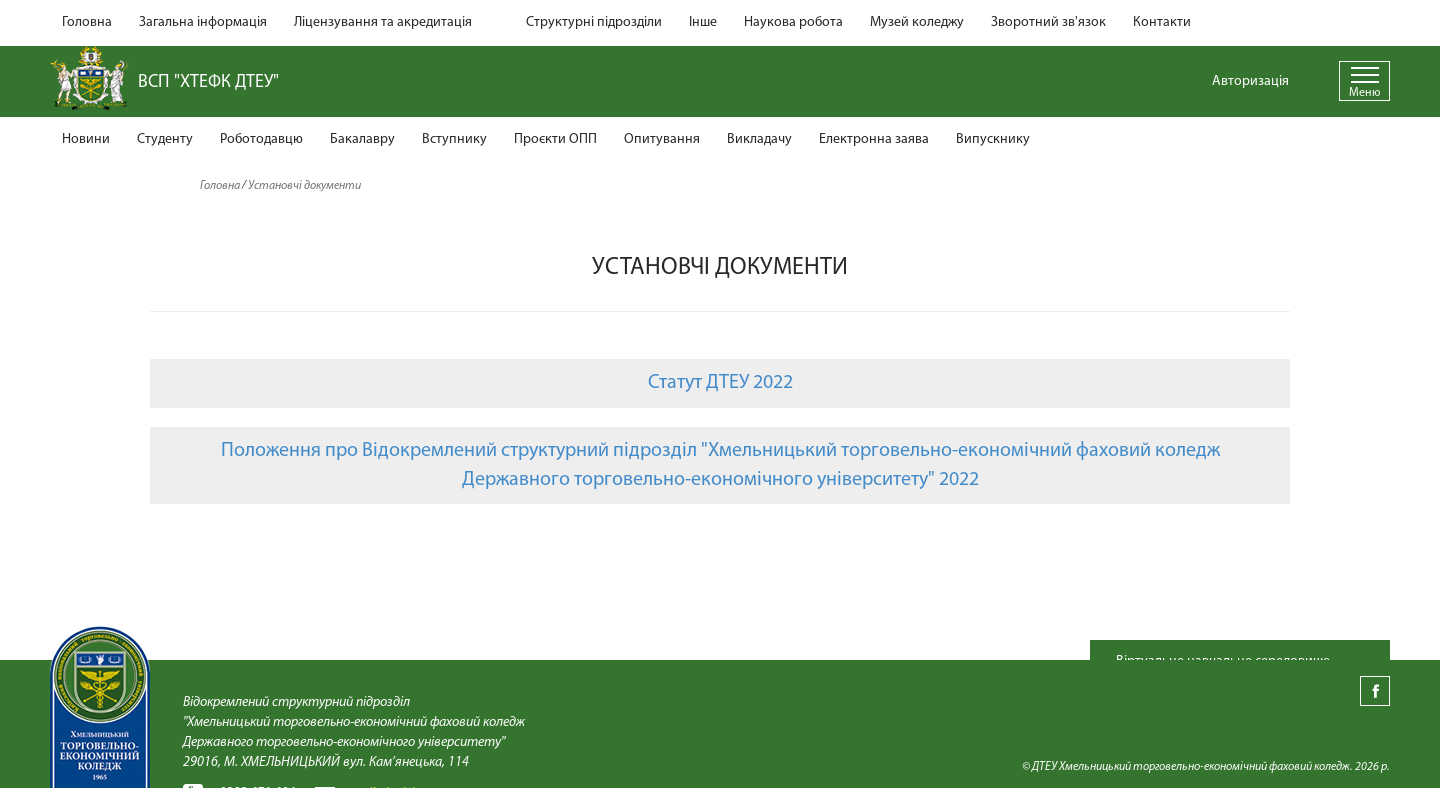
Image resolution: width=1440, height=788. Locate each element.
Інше (703, 22)
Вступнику (454, 139)
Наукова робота (793, 22)
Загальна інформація (203, 22)
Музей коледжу (917, 22)
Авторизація (1250, 81)
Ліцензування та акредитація (383, 22)
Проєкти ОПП (555, 139)
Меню (1364, 93)
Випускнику (993, 139)
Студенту (165, 139)
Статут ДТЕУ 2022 (720, 383)
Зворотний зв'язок (1048, 22)
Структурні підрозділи (594, 22)
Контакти (1162, 22)
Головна (87, 22)
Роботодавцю (261, 139)
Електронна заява (874, 139)
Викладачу (759, 139)
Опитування (662, 139)
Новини (86, 139)
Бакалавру (362, 139)
